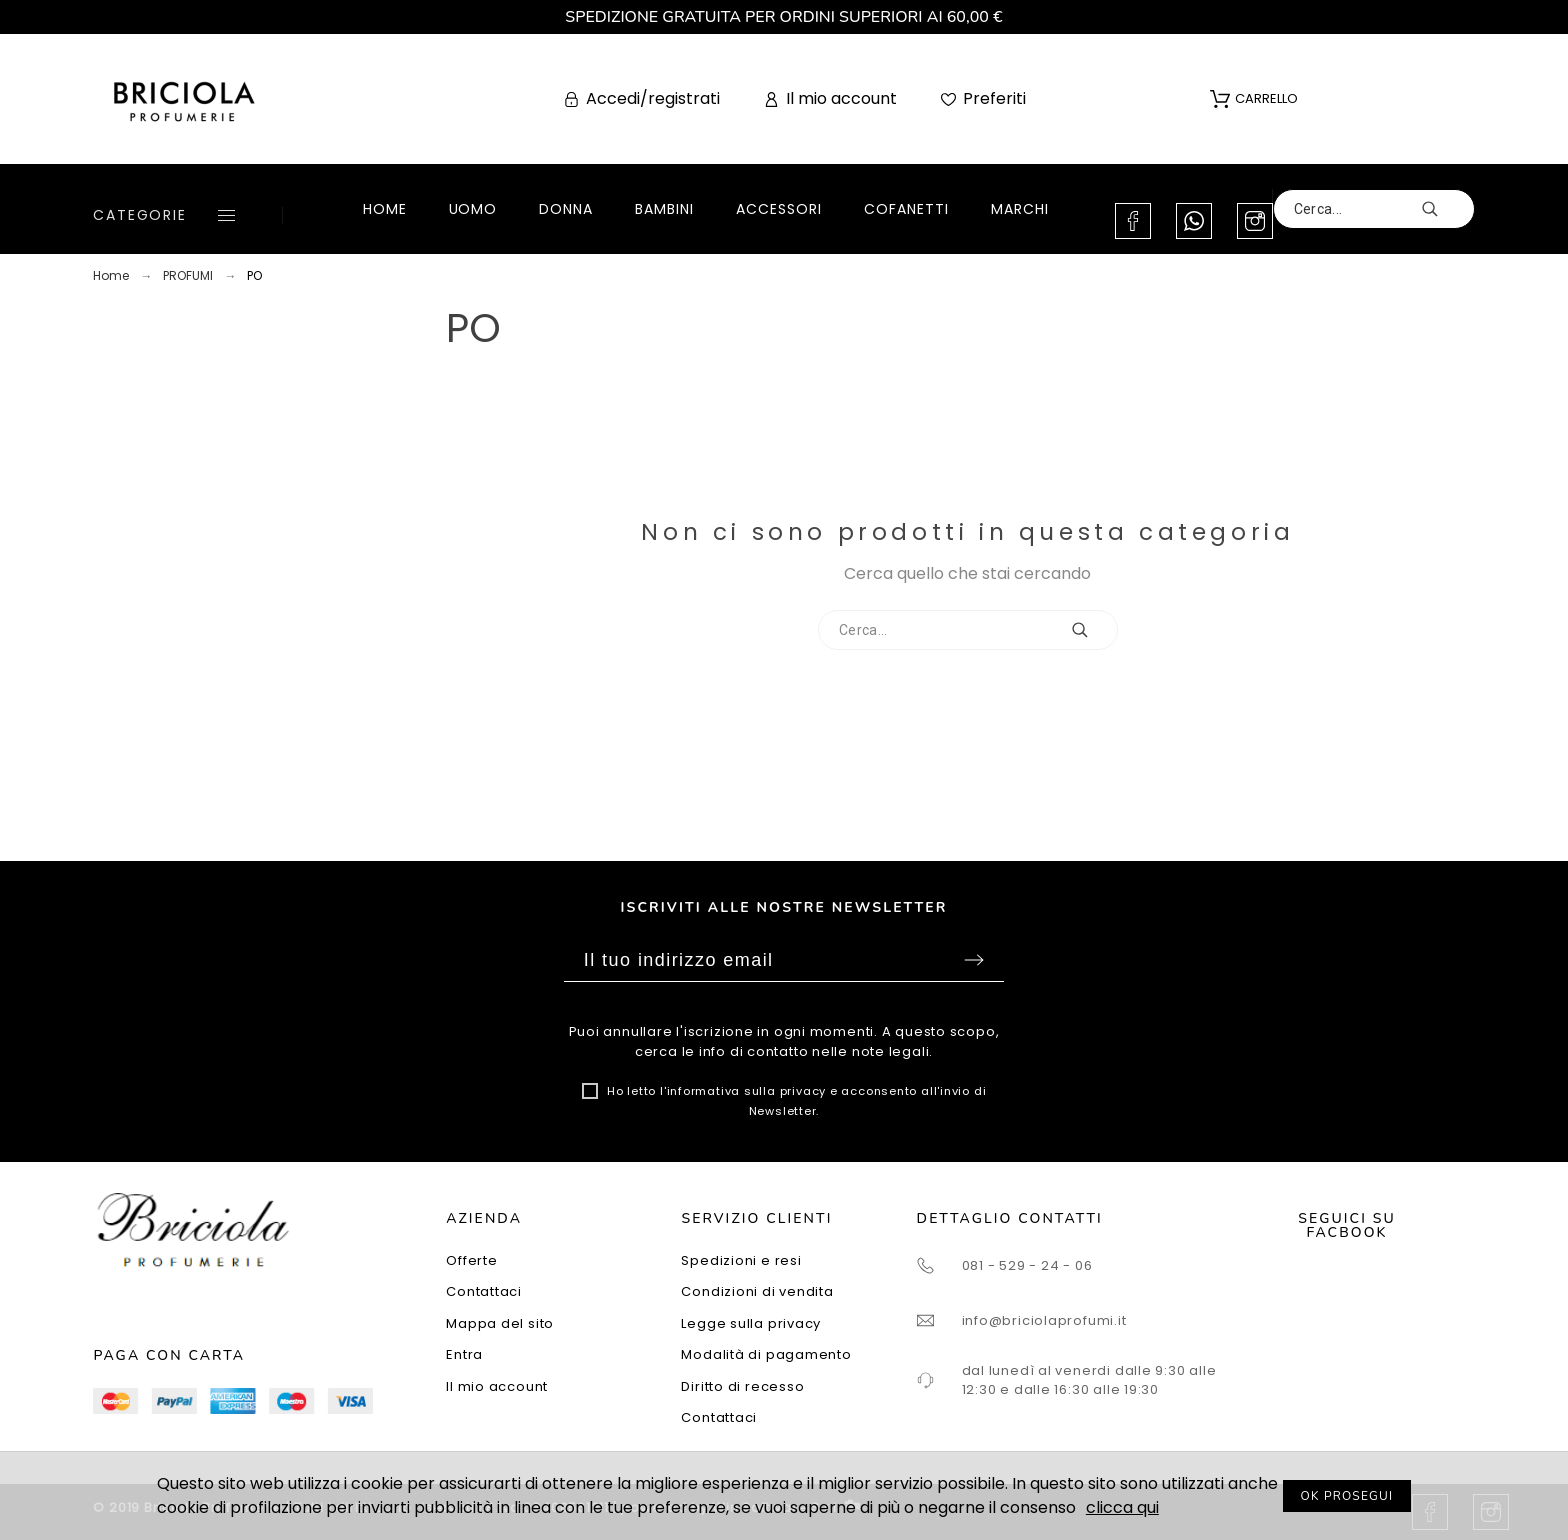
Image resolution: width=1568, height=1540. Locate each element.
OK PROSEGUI (1347, 1496)
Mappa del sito (500, 1323)
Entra (464, 1354)
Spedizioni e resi (741, 1260)
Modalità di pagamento (766, 1354)
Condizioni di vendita (757, 1291)
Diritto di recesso (742, 1386)
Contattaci (484, 1291)
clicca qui (1122, 1507)
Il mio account (497, 1386)
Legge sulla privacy (751, 1323)
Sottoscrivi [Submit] (974, 960)
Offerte (471, 1260)
